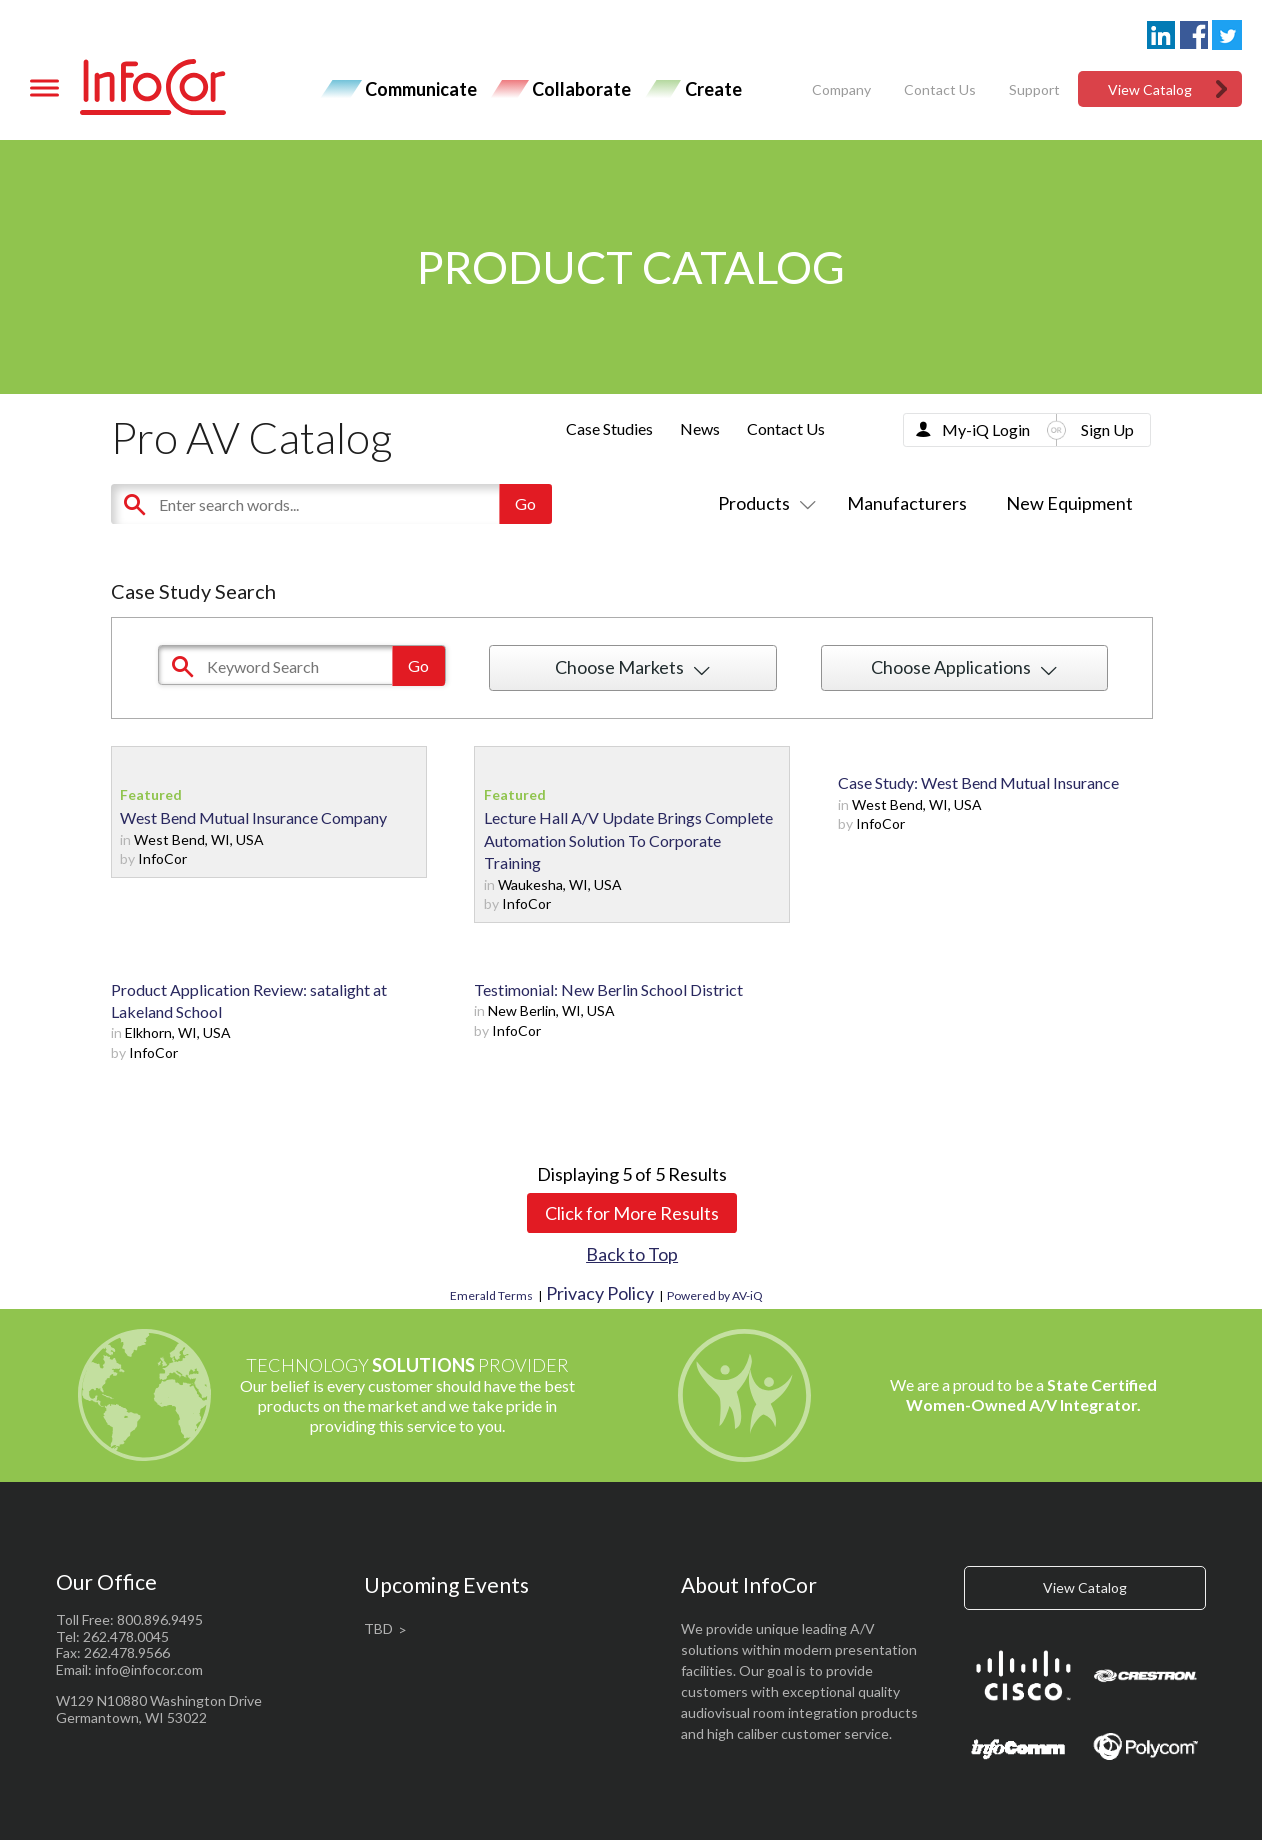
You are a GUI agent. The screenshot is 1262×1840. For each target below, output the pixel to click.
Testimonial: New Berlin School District (608, 989)
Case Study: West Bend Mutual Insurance (978, 782)
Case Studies (609, 428)
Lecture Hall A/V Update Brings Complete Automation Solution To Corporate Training (628, 840)
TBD (378, 1628)
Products (763, 503)
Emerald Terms (491, 1295)
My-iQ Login (986, 429)
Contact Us (940, 89)
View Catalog (1150, 89)
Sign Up (1107, 429)
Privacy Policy (600, 1293)
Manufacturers (907, 503)
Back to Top (632, 1254)
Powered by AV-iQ (715, 1295)
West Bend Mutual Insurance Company (253, 817)
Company (841, 89)
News (700, 428)
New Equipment (1069, 503)
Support (1034, 89)
